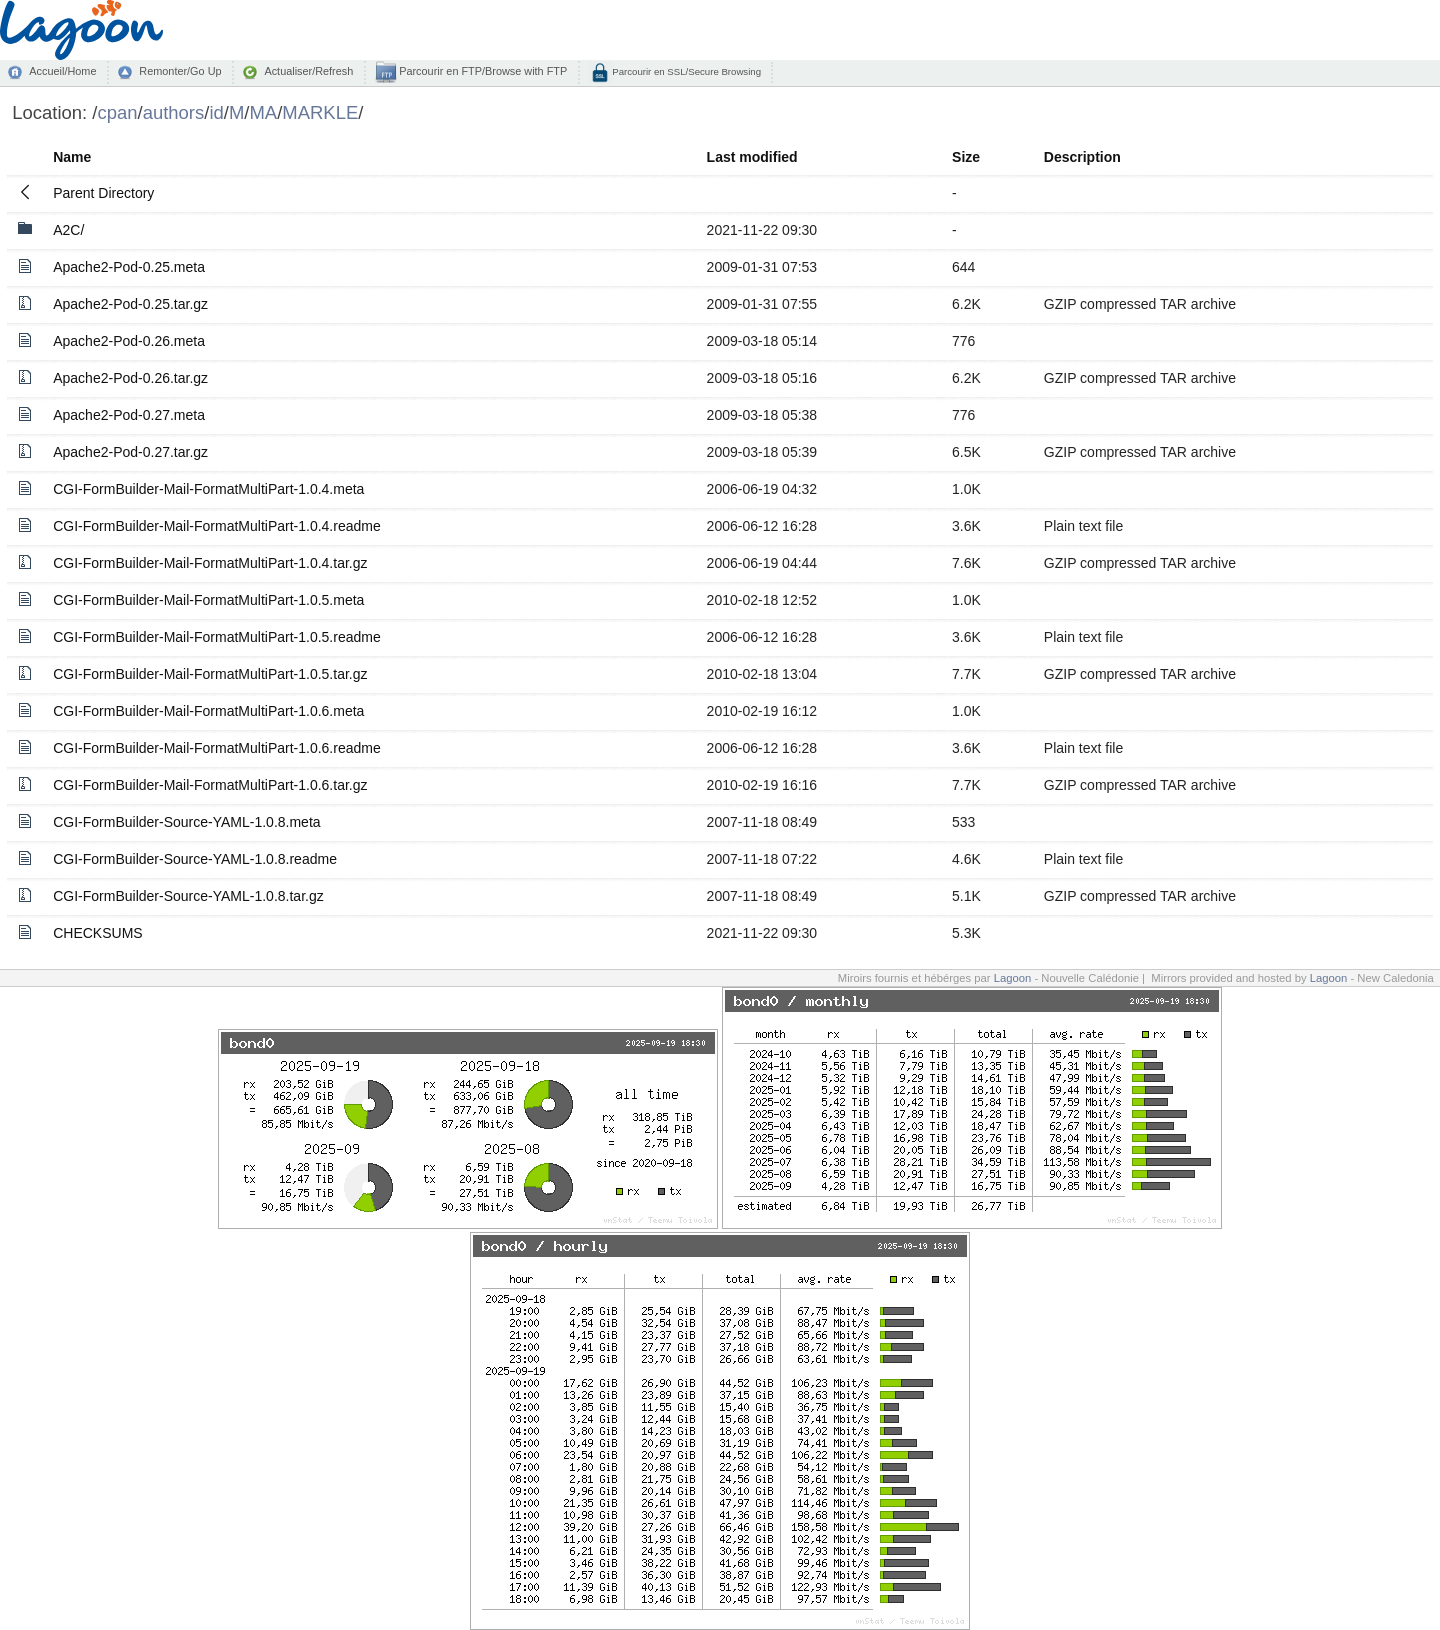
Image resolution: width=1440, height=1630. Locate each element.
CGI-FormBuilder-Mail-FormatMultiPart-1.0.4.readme (217, 526)
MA (263, 112)
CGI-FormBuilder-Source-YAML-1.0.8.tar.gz (188, 896)
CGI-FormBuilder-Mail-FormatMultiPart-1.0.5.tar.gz (210, 674)
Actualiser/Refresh (308, 71)
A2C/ (68, 230)
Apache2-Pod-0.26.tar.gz (130, 378)
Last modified (752, 157)
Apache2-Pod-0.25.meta (129, 267)
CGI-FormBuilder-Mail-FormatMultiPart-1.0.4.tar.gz (210, 563)
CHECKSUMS (97, 933)
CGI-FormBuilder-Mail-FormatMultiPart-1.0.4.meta (208, 489)
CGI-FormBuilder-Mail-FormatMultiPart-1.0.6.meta (208, 711)
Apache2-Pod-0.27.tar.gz (130, 452)
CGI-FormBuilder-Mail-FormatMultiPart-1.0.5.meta (208, 600)
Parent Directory (103, 193)
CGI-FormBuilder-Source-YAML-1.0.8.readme (195, 859)
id (216, 112)
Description (1082, 157)
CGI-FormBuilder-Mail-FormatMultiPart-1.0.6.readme (217, 748)
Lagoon (1013, 978)
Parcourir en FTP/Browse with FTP (481, 71)
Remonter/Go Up (180, 71)
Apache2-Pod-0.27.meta (129, 415)
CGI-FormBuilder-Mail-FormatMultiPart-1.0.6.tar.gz (210, 785)
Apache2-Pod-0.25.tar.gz (130, 304)
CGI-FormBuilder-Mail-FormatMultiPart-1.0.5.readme (217, 637)
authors (174, 112)
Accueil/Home (62, 71)
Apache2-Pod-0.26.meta (129, 341)
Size (966, 157)
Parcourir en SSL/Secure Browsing (685, 71)
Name (72, 157)
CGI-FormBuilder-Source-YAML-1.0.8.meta (186, 822)
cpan (117, 112)
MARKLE (320, 112)
